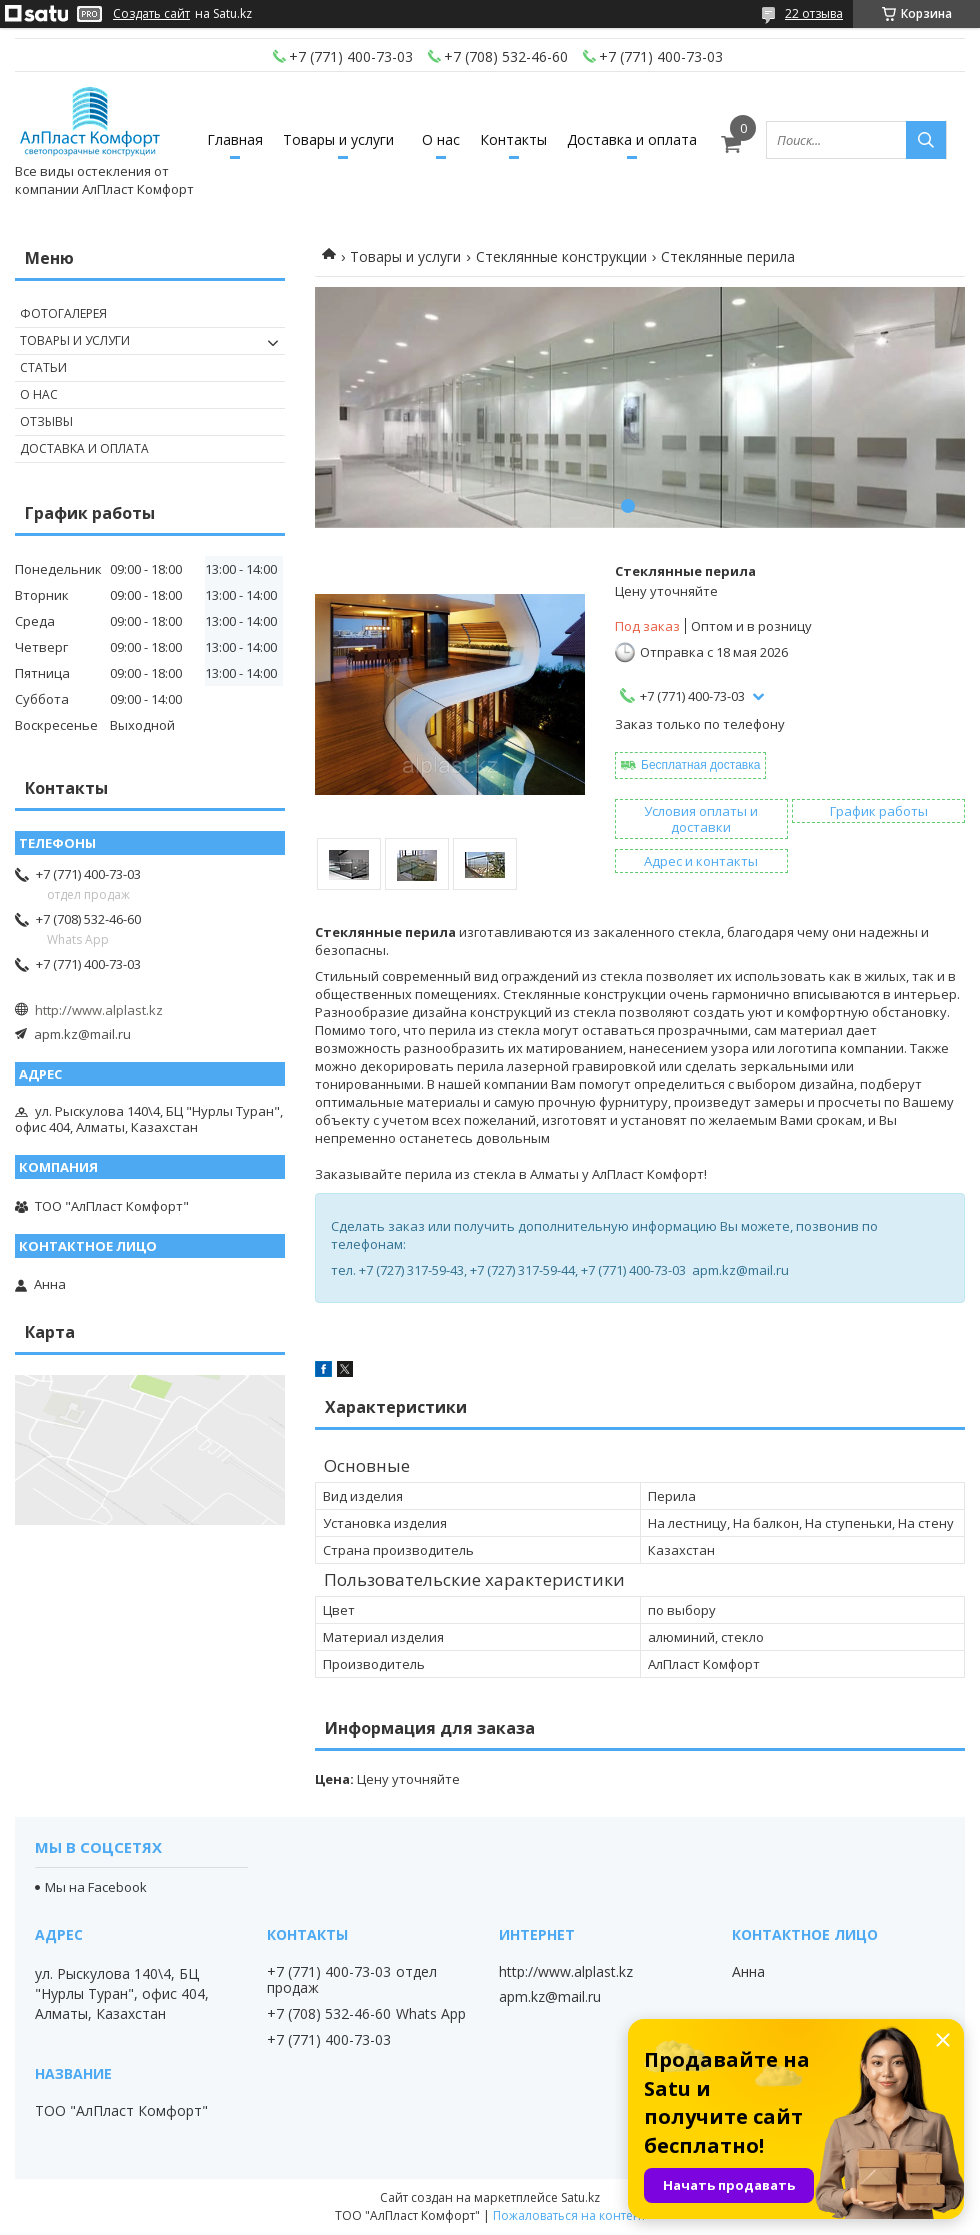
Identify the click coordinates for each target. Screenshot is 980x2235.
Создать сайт (151, 14)
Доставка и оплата (632, 139)
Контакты (513, 139)
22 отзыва (814, 13)
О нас (441, 139)
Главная (235, 139)
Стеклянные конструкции (561, 256)
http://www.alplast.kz (99, 1010)
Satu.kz (580, 2197)
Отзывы (46, 421)
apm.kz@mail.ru (82, 1034)
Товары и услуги (338, 139)
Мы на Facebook (96, 1887)
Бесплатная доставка (700, 765)
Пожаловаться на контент (569, 2215)
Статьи (43, 367)
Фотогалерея (63, 313)
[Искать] (926, 140)
